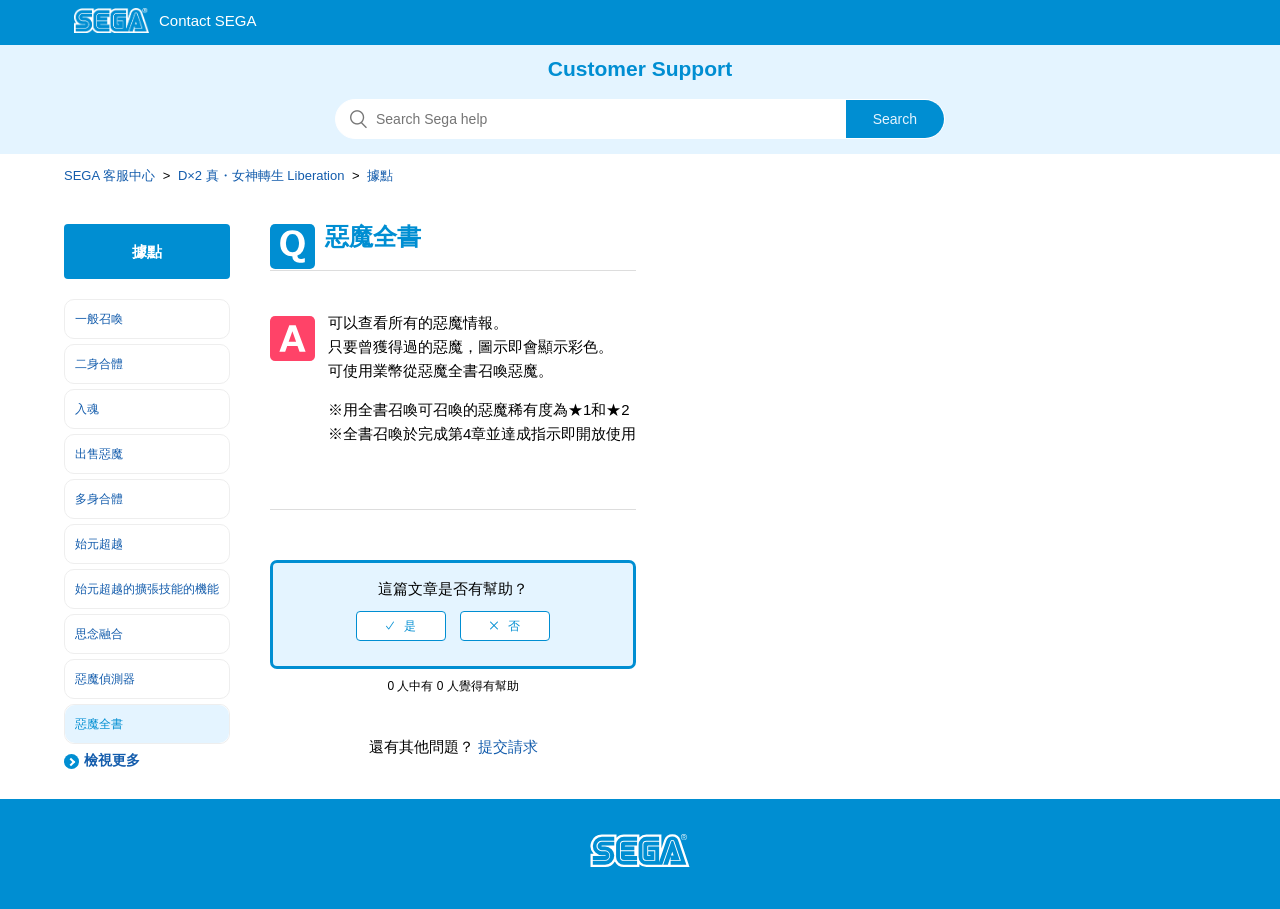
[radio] (401, 626)
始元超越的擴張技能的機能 (147, 589)
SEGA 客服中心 (109, 175)
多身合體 (99, 499)
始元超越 (99, 544)
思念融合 (99, 634)
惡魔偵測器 (105, 679)
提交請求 (506, 746)
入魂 (87, 409)
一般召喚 (99, 319)
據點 (380, 175)
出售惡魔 (99, 454)
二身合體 (99, 364)
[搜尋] (640, 119)
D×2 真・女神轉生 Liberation (261, 175)
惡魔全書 (99, 724)
